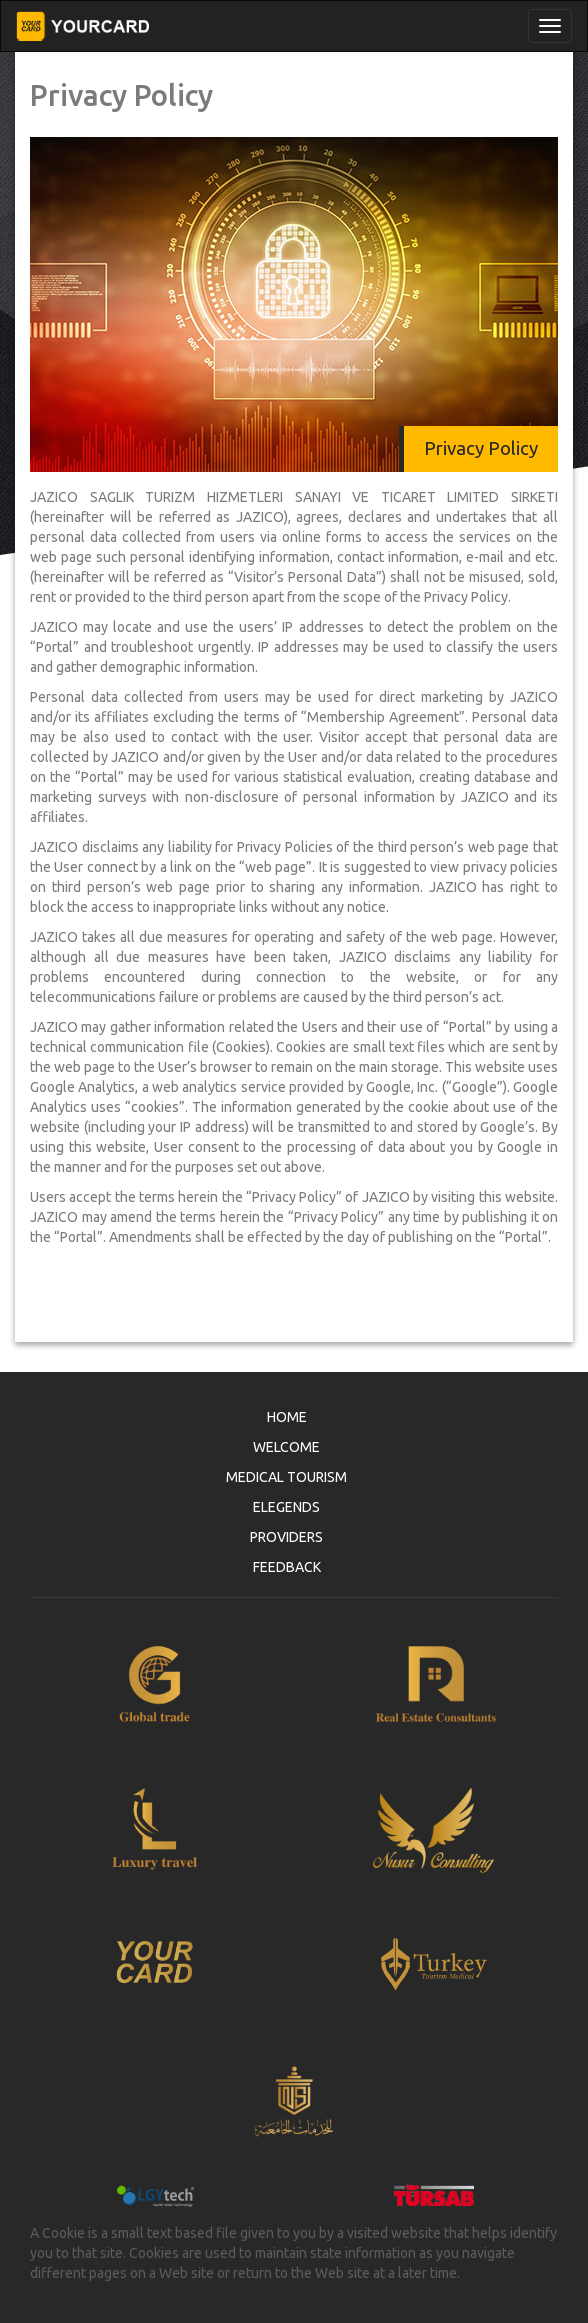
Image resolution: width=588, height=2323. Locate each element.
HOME (287, 1417)
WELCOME (286, 1447)
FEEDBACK (287, 1567)
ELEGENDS (286, 1507)
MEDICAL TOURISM (286, 1477)
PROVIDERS (286, 1537)
